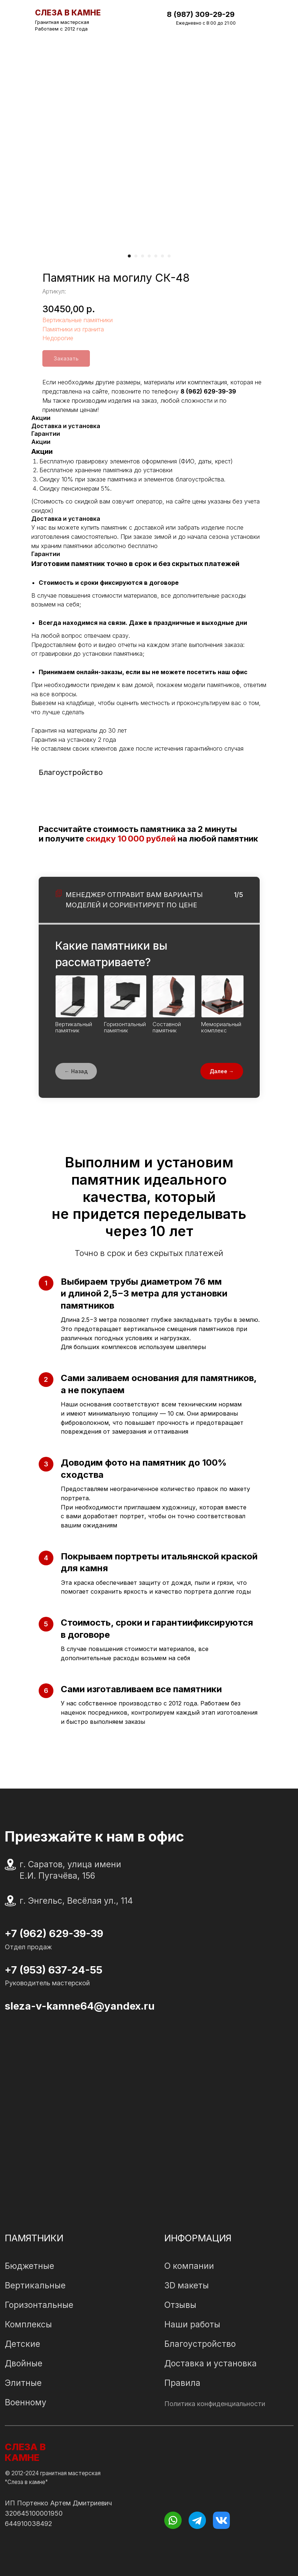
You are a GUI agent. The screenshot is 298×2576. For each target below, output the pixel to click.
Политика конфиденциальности (214, 2404)
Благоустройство (200, 2344)
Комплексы (28, 2324)
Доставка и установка (210, 2363)
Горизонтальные (39, 2305)
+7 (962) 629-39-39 (54, 1933)
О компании (189, 2266)
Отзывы (180, 2305)
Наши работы (192, 2324)
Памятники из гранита (73, 329)
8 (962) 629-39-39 (208, 391)
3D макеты (186, 2285)
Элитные (23, 2383)
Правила (182, 2383)
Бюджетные (29, 2266)
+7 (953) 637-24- (47, 1970)
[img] (257, 16)
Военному (25, 2402)
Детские (22, 2344)
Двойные (23, 2363)
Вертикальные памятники (77, 320)
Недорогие (57, 338)
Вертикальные (35, 2285)
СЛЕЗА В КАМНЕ (25, 2452)
